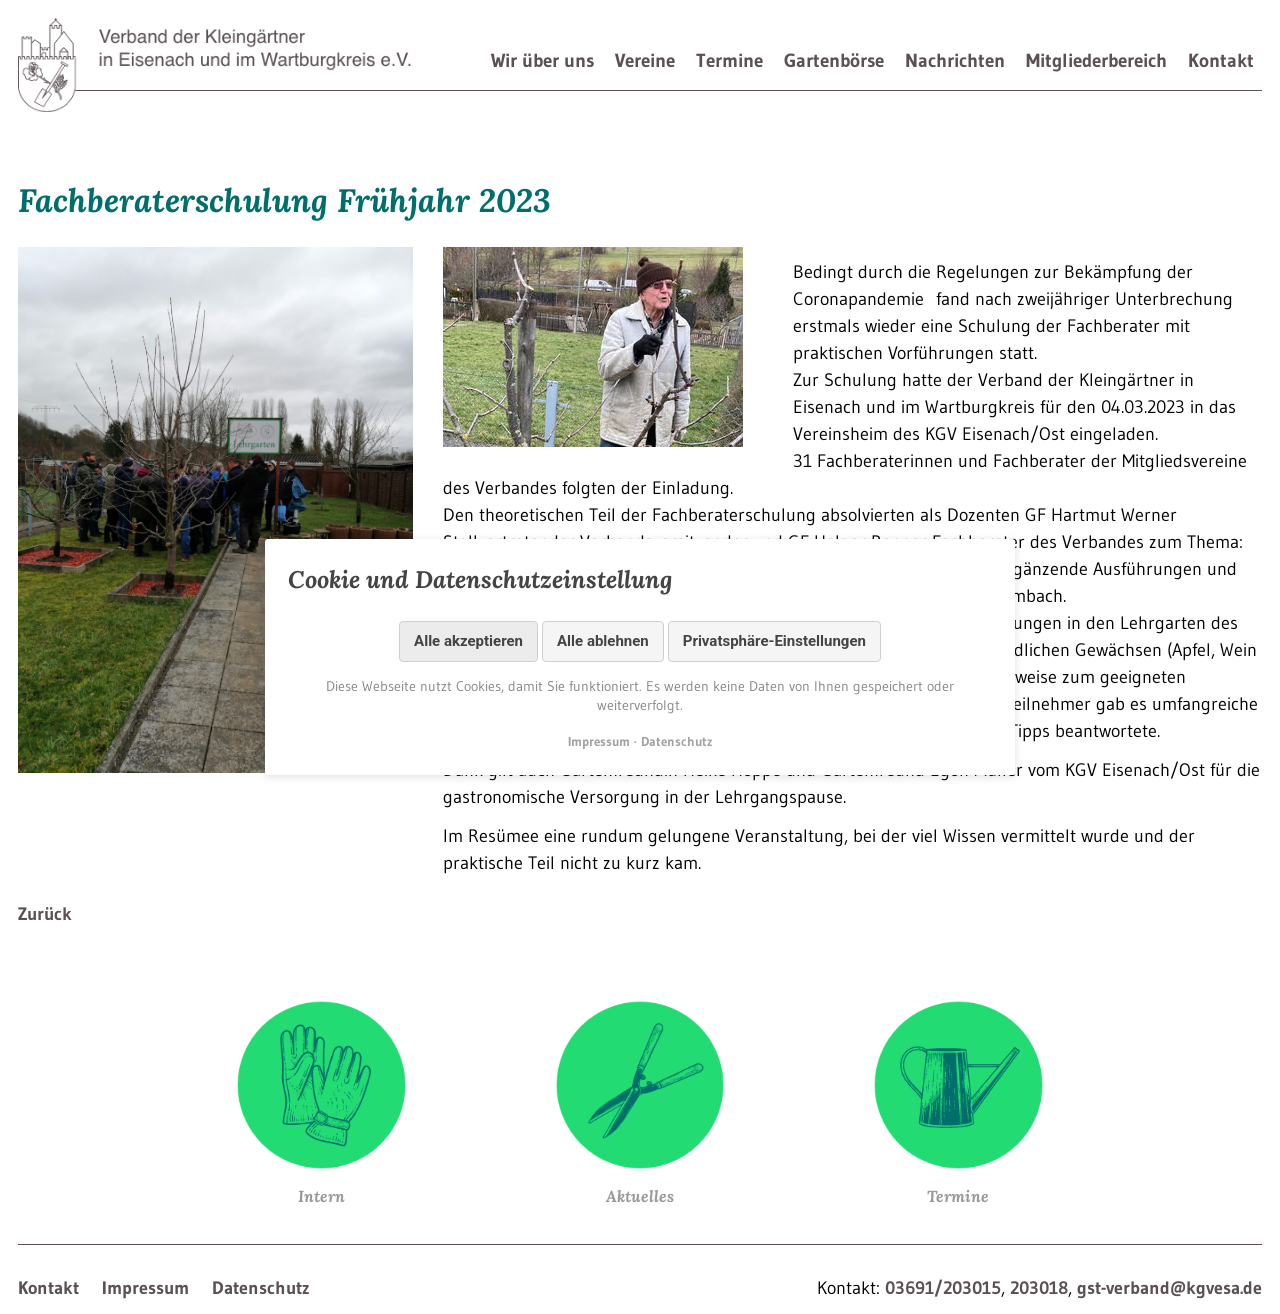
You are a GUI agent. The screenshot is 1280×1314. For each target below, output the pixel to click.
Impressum (145, 1288)
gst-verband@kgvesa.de (1169, 1288)
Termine (729, 60)
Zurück (45, 914)
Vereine (645, 60)
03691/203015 (943, 1288)
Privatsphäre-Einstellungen (774, 641)
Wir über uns (542, 60)
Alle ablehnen (603, 641)
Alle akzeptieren (468, 641)
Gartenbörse (834, 60)
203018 (1039, 1288)
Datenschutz (261, 1288)
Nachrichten (955, 60)
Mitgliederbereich (1096, 60)
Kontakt (1221, 60)
